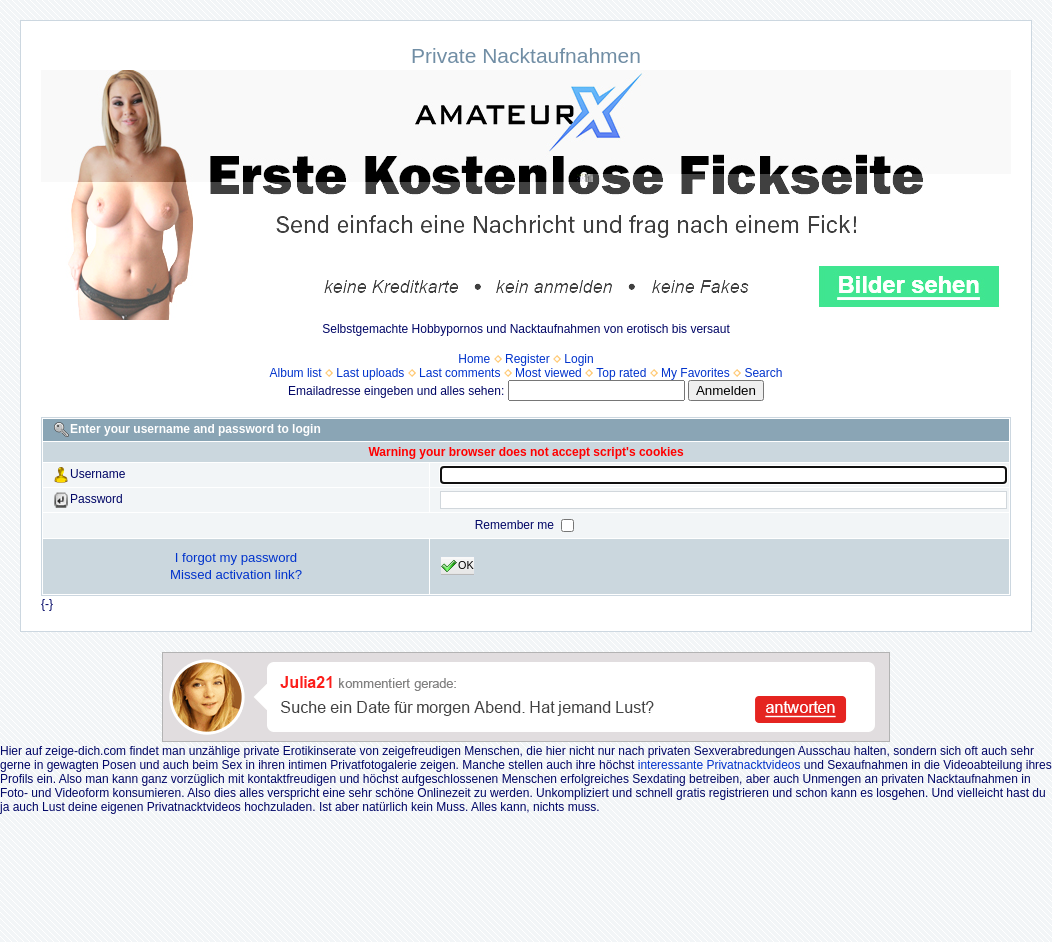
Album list (296, 373)
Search (763, 373)
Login (578, 359)
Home (474, 359)
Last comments (459, 373)
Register (527, 359)
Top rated (621, 373)
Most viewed (548, 373)
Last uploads (370, 373)
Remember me (516, 525)
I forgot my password (236, 557)
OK (457, 566)
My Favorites (695, 373)
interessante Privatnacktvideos (719, 765)
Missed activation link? (236, 574)
